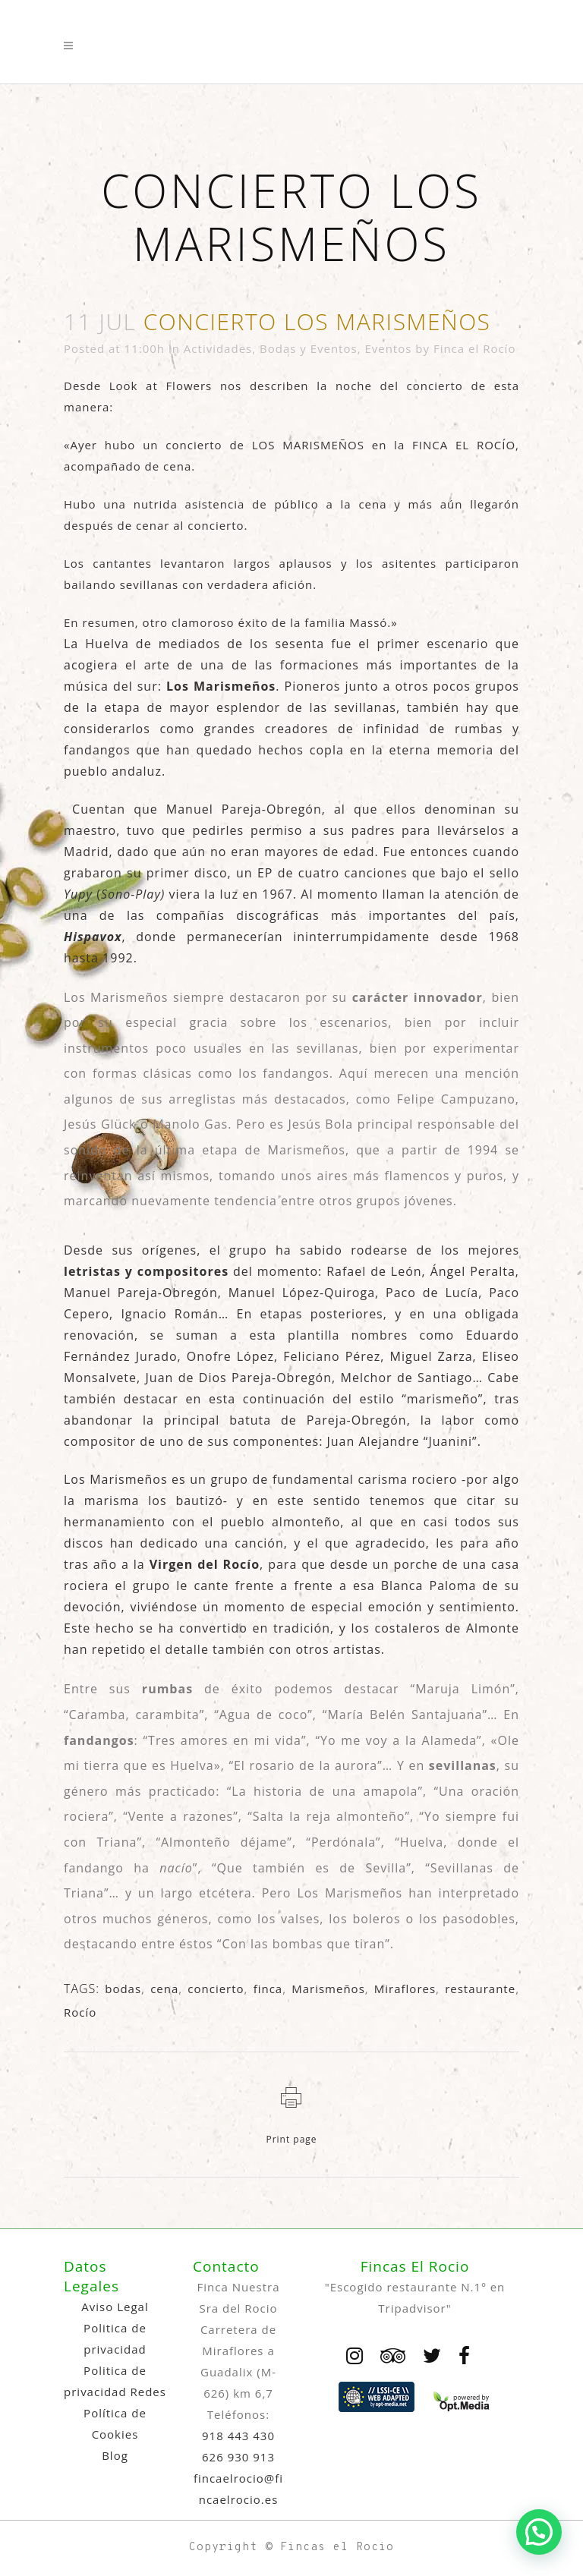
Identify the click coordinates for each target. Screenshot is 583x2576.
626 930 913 (238, 2456)
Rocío (80, 2012)
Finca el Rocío (474, 348)
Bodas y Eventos (309, 348)
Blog (115, 2455)
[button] (539, 2532)
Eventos (387, 348)
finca (268, 1988)
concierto (216, 1988)
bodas (123, 1988)
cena (164, 1988)
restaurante (480, 1988)
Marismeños (328, 1988)
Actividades (218, 348)
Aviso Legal (114, 2306)
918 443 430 (238, 2435)
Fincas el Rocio (337, 2547)
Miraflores (405, 1988)
